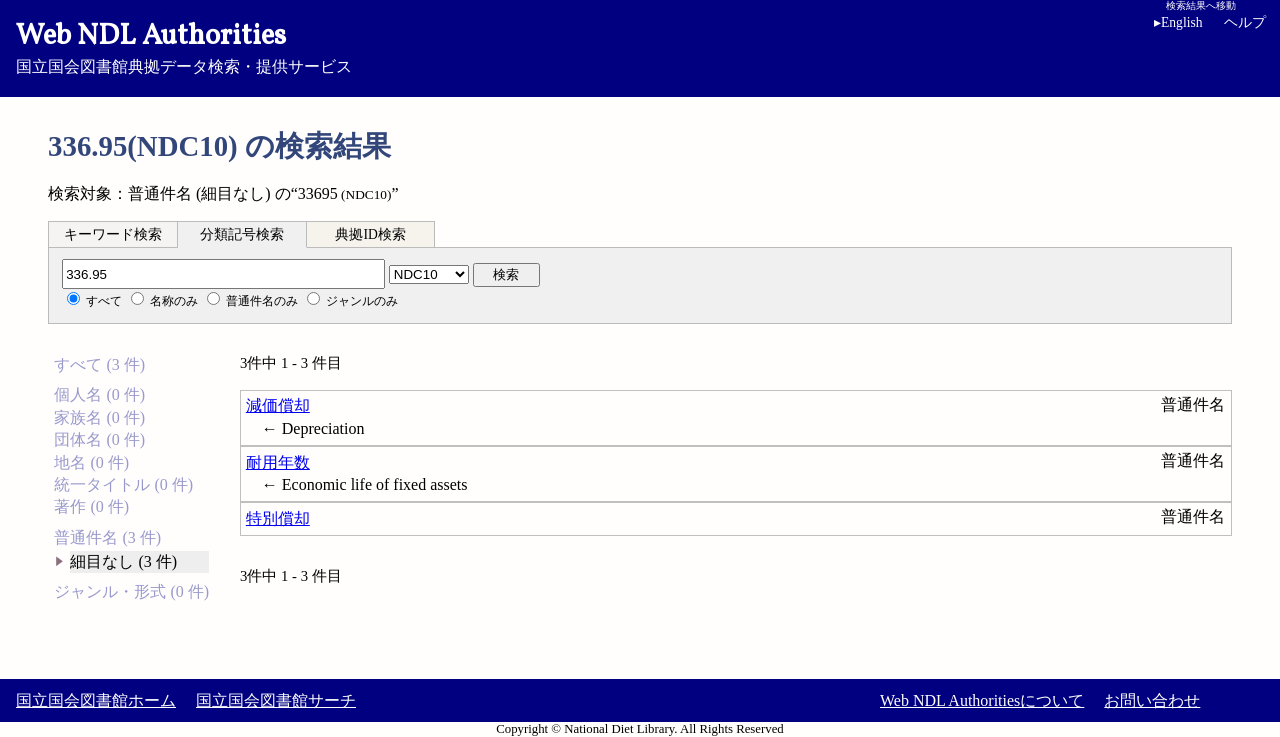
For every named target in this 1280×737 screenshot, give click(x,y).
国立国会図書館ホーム (96, 700)
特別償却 (278, 518)
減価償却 (278, 405)
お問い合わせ (1152, 700)
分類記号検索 (242, 234)
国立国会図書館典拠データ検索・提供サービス (640, 46)
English (1182, 22)
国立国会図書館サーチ (276, 700)
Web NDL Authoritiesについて (982, 700)
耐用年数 (278, 462)
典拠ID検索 (370, 234)
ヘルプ (1245, 22)
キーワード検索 (113, 234)
